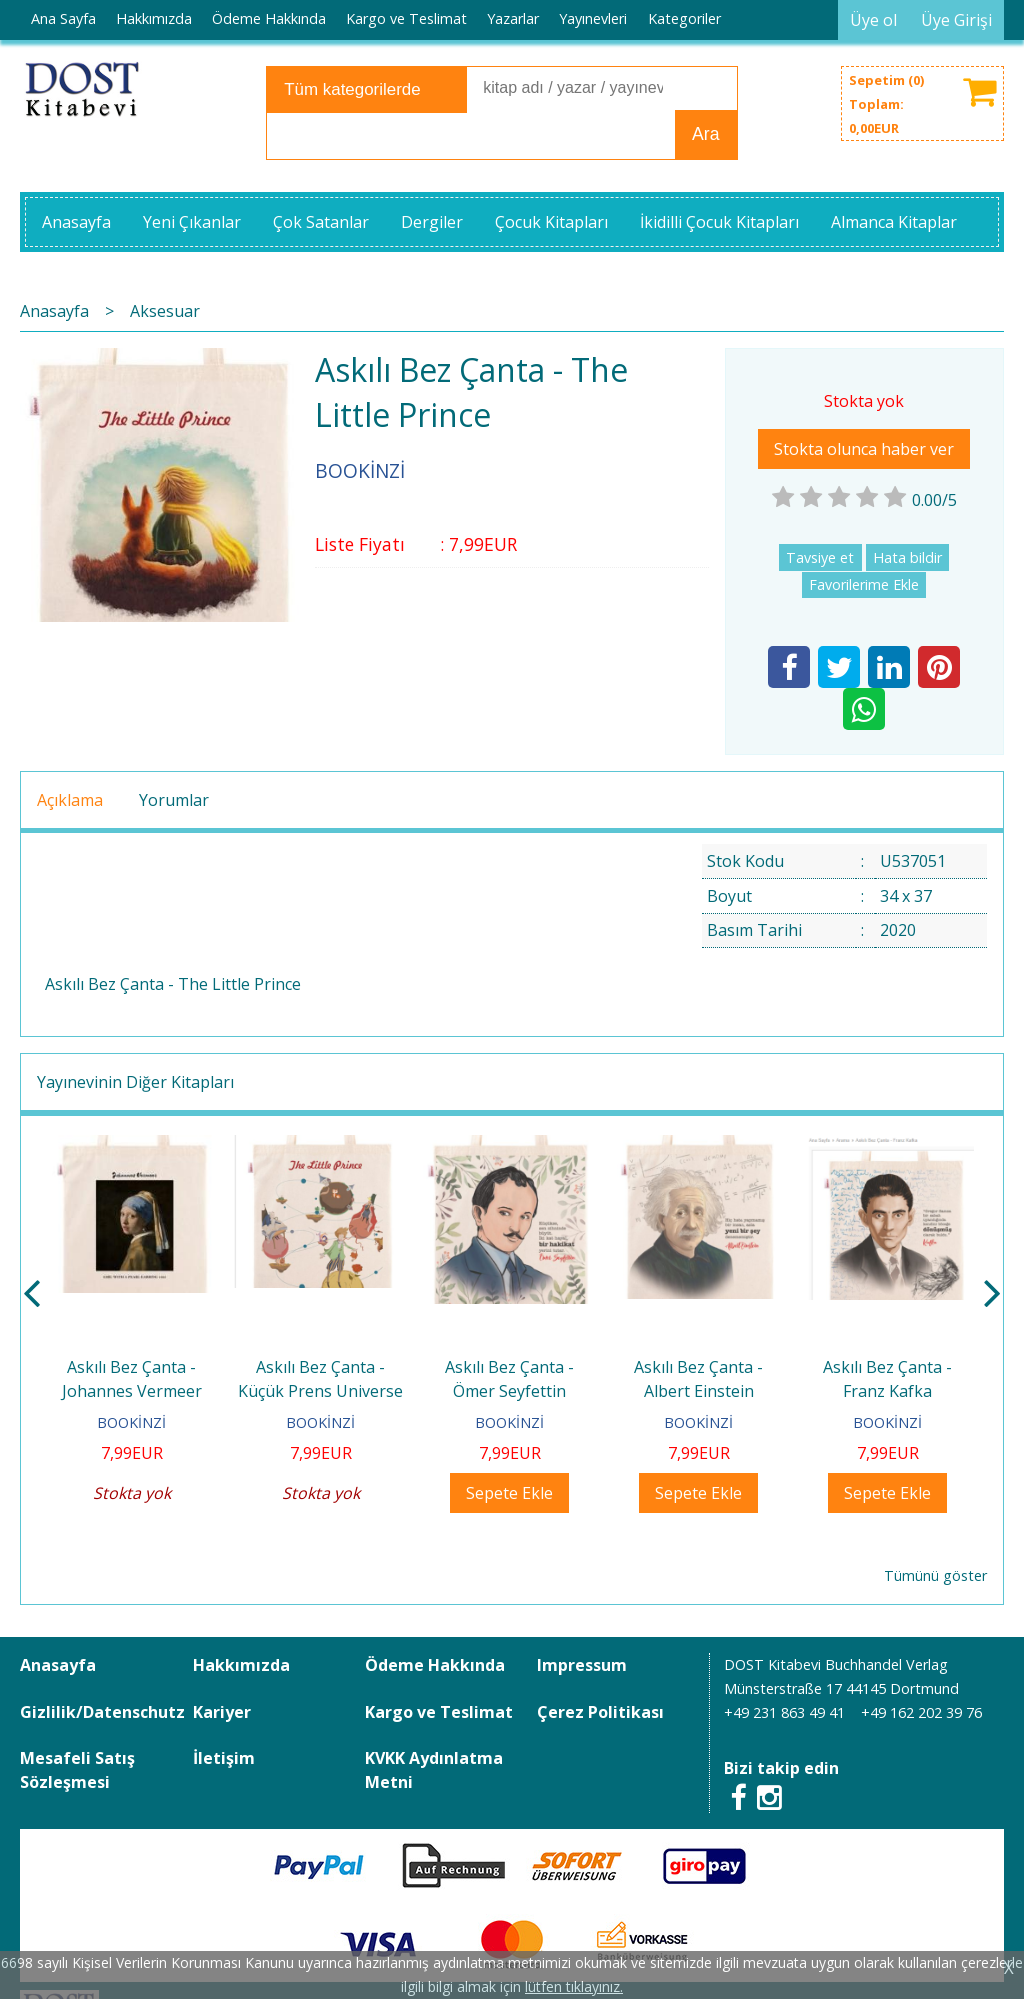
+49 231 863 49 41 (784, 1712)
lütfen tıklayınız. (574, 1986)
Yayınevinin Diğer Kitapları (135, 1082)
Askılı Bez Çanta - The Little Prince (173, 984)
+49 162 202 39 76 (921, 1712)
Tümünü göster (935, 1575)
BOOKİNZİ (131, 1422)
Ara (705, 134)
